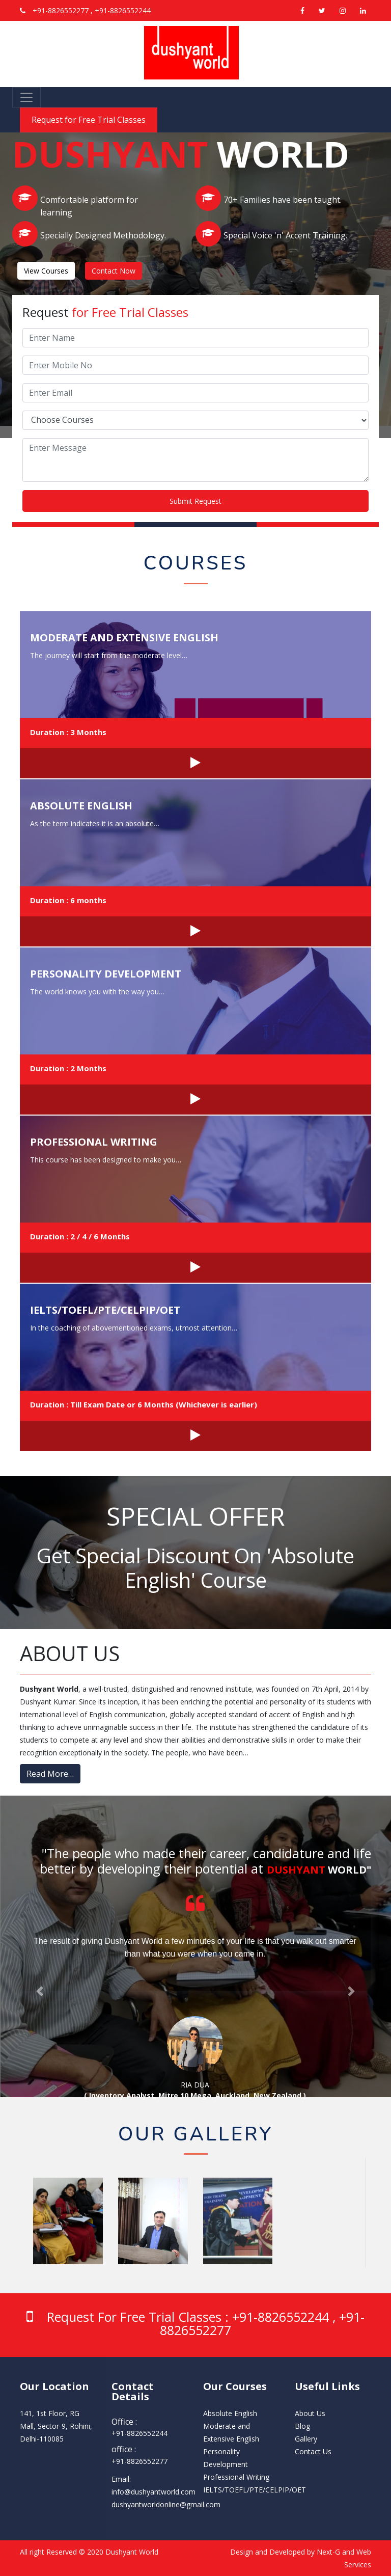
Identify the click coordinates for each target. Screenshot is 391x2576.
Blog (302, 2426)
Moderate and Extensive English (124, 637)
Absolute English (81, 805)
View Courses (46, 271)
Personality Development (105, 974)
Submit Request (195, 501)
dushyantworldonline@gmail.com (165, 2504)
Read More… (50, 1773)
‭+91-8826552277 (139, 2461)
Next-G (328, 2552)
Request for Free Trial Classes (89, 119)
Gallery (306, 2439)
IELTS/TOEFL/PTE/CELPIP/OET (105, 1310)
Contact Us (313, 2451)
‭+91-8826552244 (139, 2433)
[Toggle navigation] (26, 97)
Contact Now (113, 271)
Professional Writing (93, 1142)
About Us (310, 2413)
